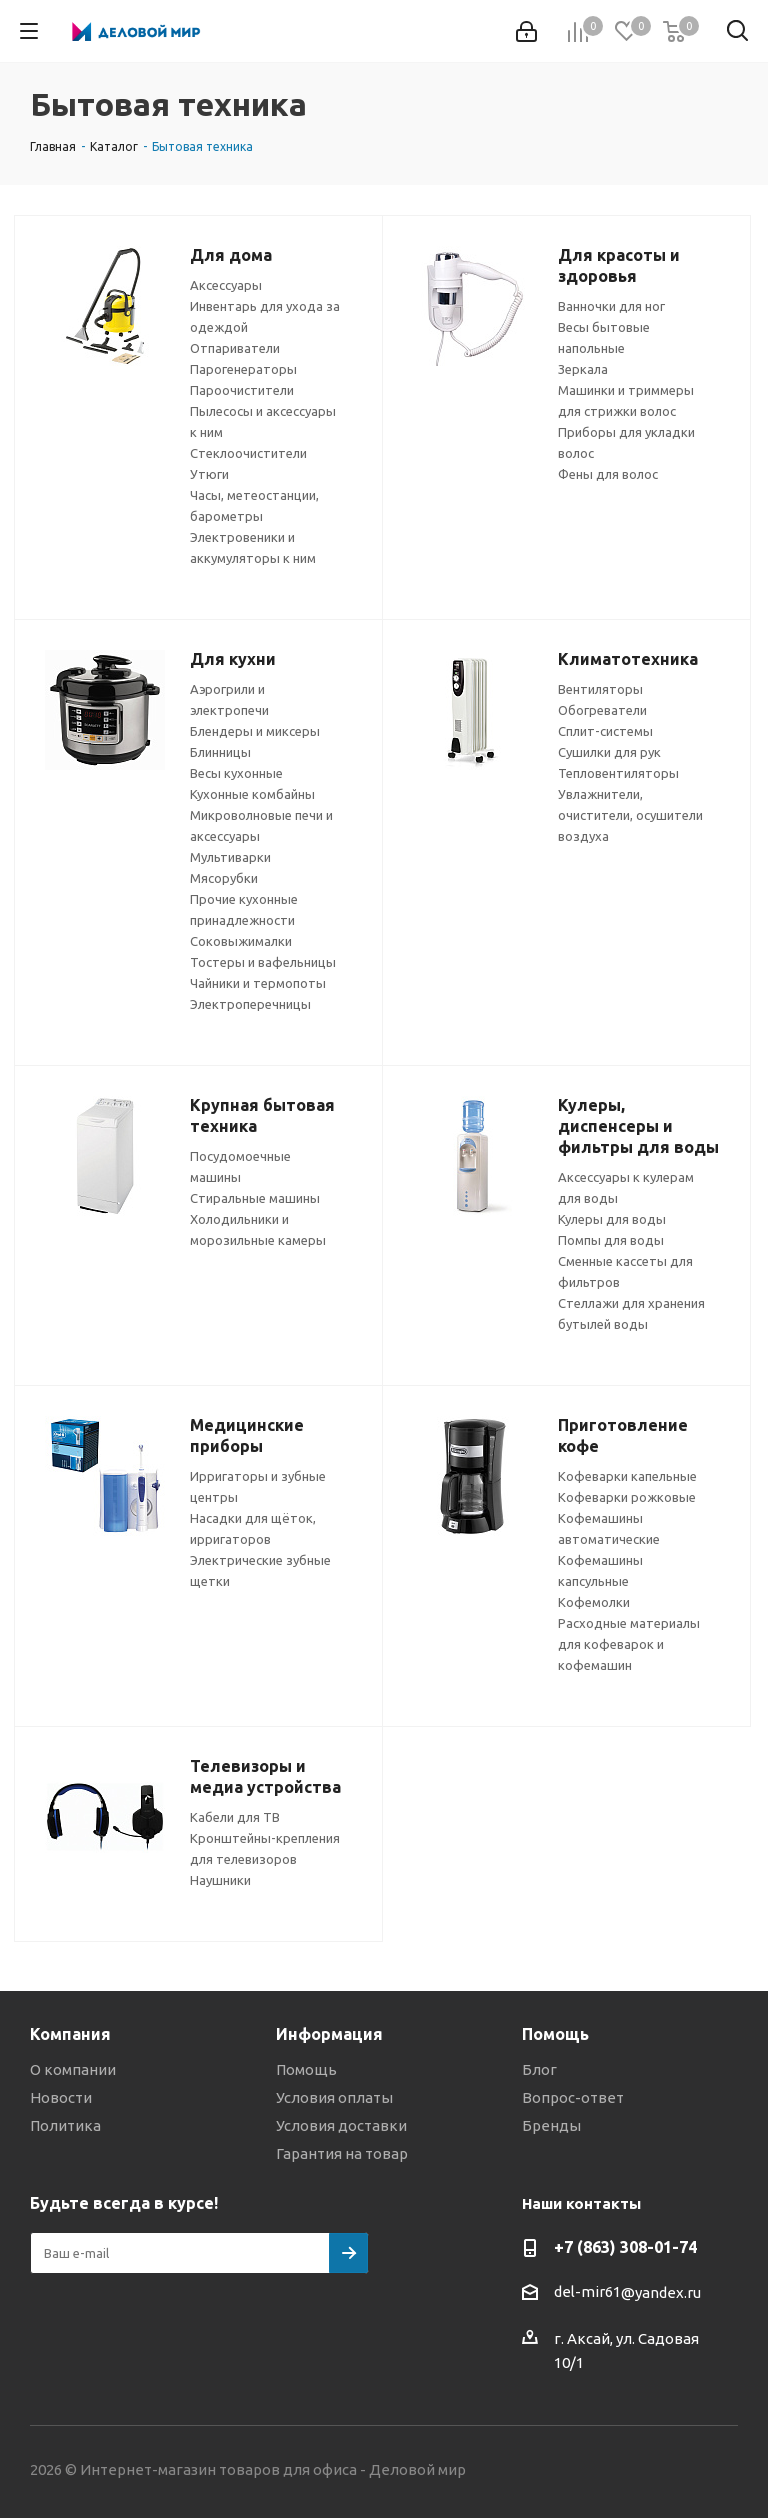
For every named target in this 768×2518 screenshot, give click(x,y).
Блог (539, 2069)
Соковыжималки (241, 941)
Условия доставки (341, 2125)
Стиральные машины (255, 1198)
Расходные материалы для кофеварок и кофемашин (629, 1644)
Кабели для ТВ (235, 1817)
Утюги (209, 474)
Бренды (551, 2125)
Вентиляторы (600, 689)
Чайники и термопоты (258, 983)
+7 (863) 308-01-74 (625, 2247)
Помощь (306, 2069)
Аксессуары (226, 285)
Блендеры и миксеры (255, 731)
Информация (329, 2034)
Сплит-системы (605, 731)
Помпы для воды (611, 1240)
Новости (61, 2097)
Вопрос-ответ (573, 2097)
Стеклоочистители (248, 453)
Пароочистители (242, 390)
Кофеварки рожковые (627, 1497)
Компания (70, 2034)
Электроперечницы (250, 1004)
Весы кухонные (236, 773)
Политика (65, 2125)
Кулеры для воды (612, 1219)
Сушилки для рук (609, 752)
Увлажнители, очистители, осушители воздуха (630, 815)
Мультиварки (230, 857)
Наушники (220, 1880)
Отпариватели (235, 348)
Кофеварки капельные (627, 1476)
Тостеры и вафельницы (263, 962)
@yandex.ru (661, 2292)
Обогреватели (602, 710)
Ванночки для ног (611, 306)
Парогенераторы (243, 369)
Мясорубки (224, 878)
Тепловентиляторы (618, 773)
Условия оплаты (334, 2097)
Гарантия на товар (342, 2153)
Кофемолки (594, 1602)
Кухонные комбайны (252, 794)
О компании (73, 2069)
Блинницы (220, 752)
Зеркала (583, 369)
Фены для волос (608, 474)
